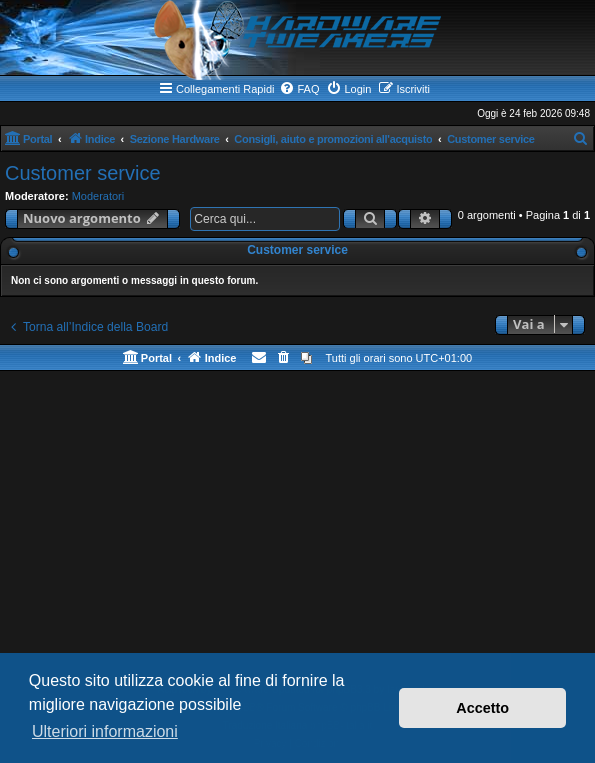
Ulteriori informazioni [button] (105, 731)
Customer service (83, 173)
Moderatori (98, 196)
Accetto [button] (482, 708)
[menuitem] (299, 89)
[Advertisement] (297, 531)
